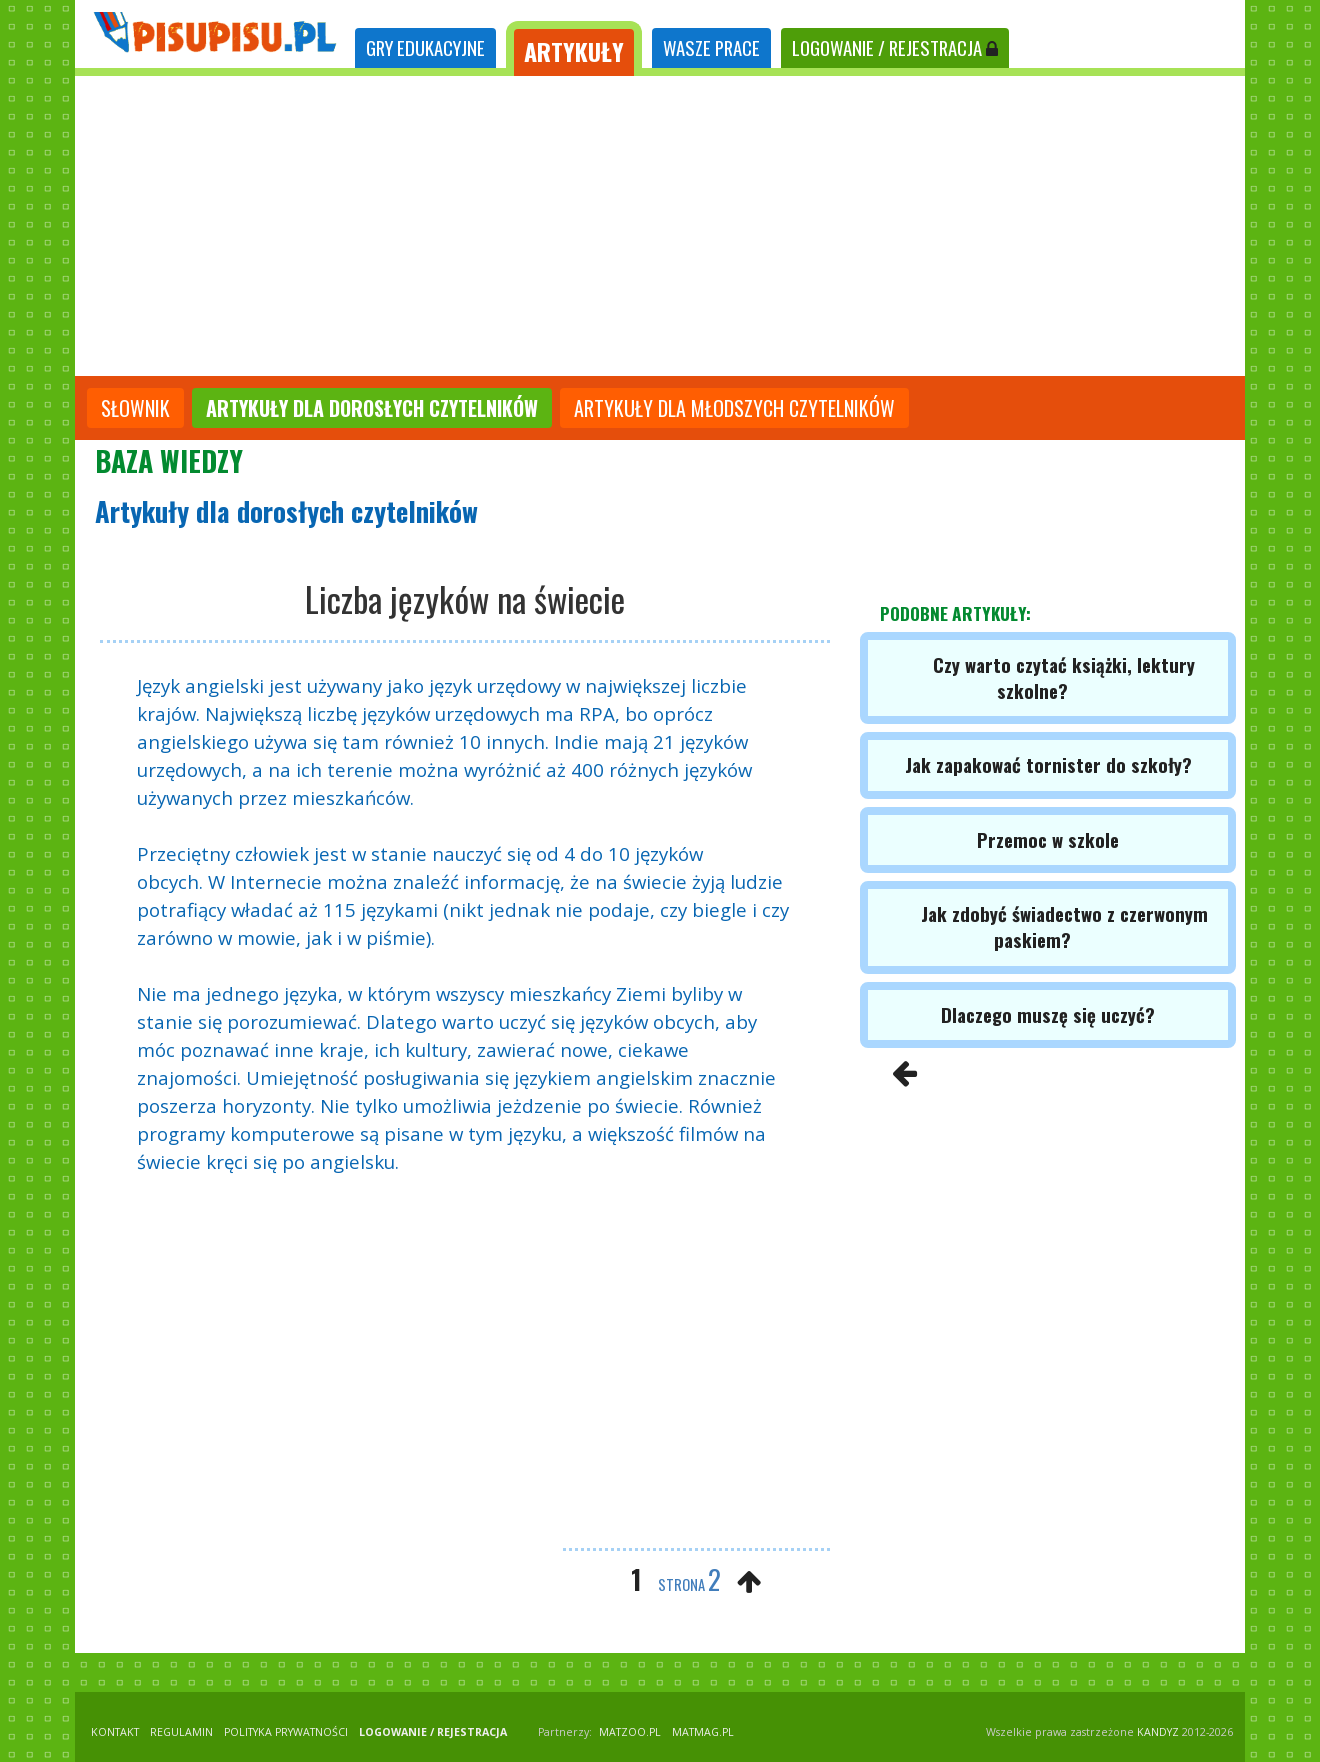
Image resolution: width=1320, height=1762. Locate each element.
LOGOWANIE (895, 47)
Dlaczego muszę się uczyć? (1048, 1014)
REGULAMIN (181, 1732)
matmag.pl (703, 1732)
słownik (135, 408)
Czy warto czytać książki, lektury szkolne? (1064, 677)
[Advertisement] (660, 226)
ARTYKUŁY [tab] (574, 51)
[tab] (425, 48)
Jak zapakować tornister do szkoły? (1048, 764)
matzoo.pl (630, 1732)
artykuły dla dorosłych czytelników (372, 408)
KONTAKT (115, 1732)
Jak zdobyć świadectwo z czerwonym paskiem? (1064, 926)
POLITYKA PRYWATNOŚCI (286, 1732)
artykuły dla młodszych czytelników (734, 408)
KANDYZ (1158, 1732)
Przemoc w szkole (1048, 839)
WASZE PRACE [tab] (711, 47)
